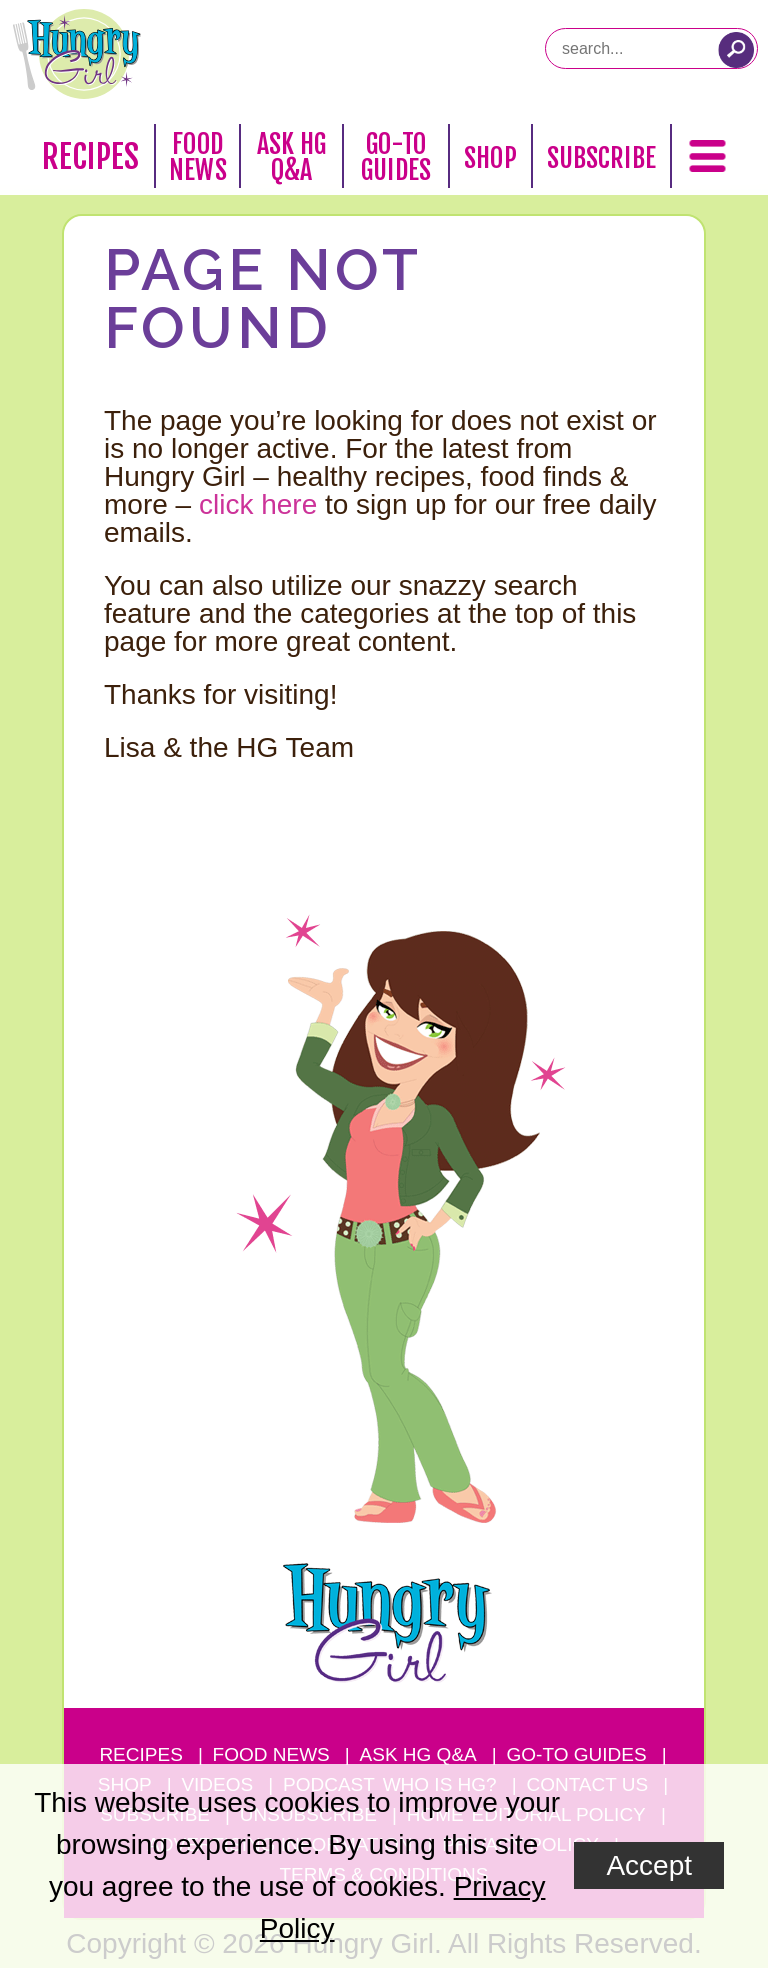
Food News (198, 157)
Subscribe (601, 158)
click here (258, 504)
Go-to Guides (577, 1754)
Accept (649, 1865)
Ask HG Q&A (292, 157)
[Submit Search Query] (736, 50)
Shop (490, 158)
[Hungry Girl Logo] (77, 54)
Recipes (90, 157)
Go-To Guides (396, 157)
